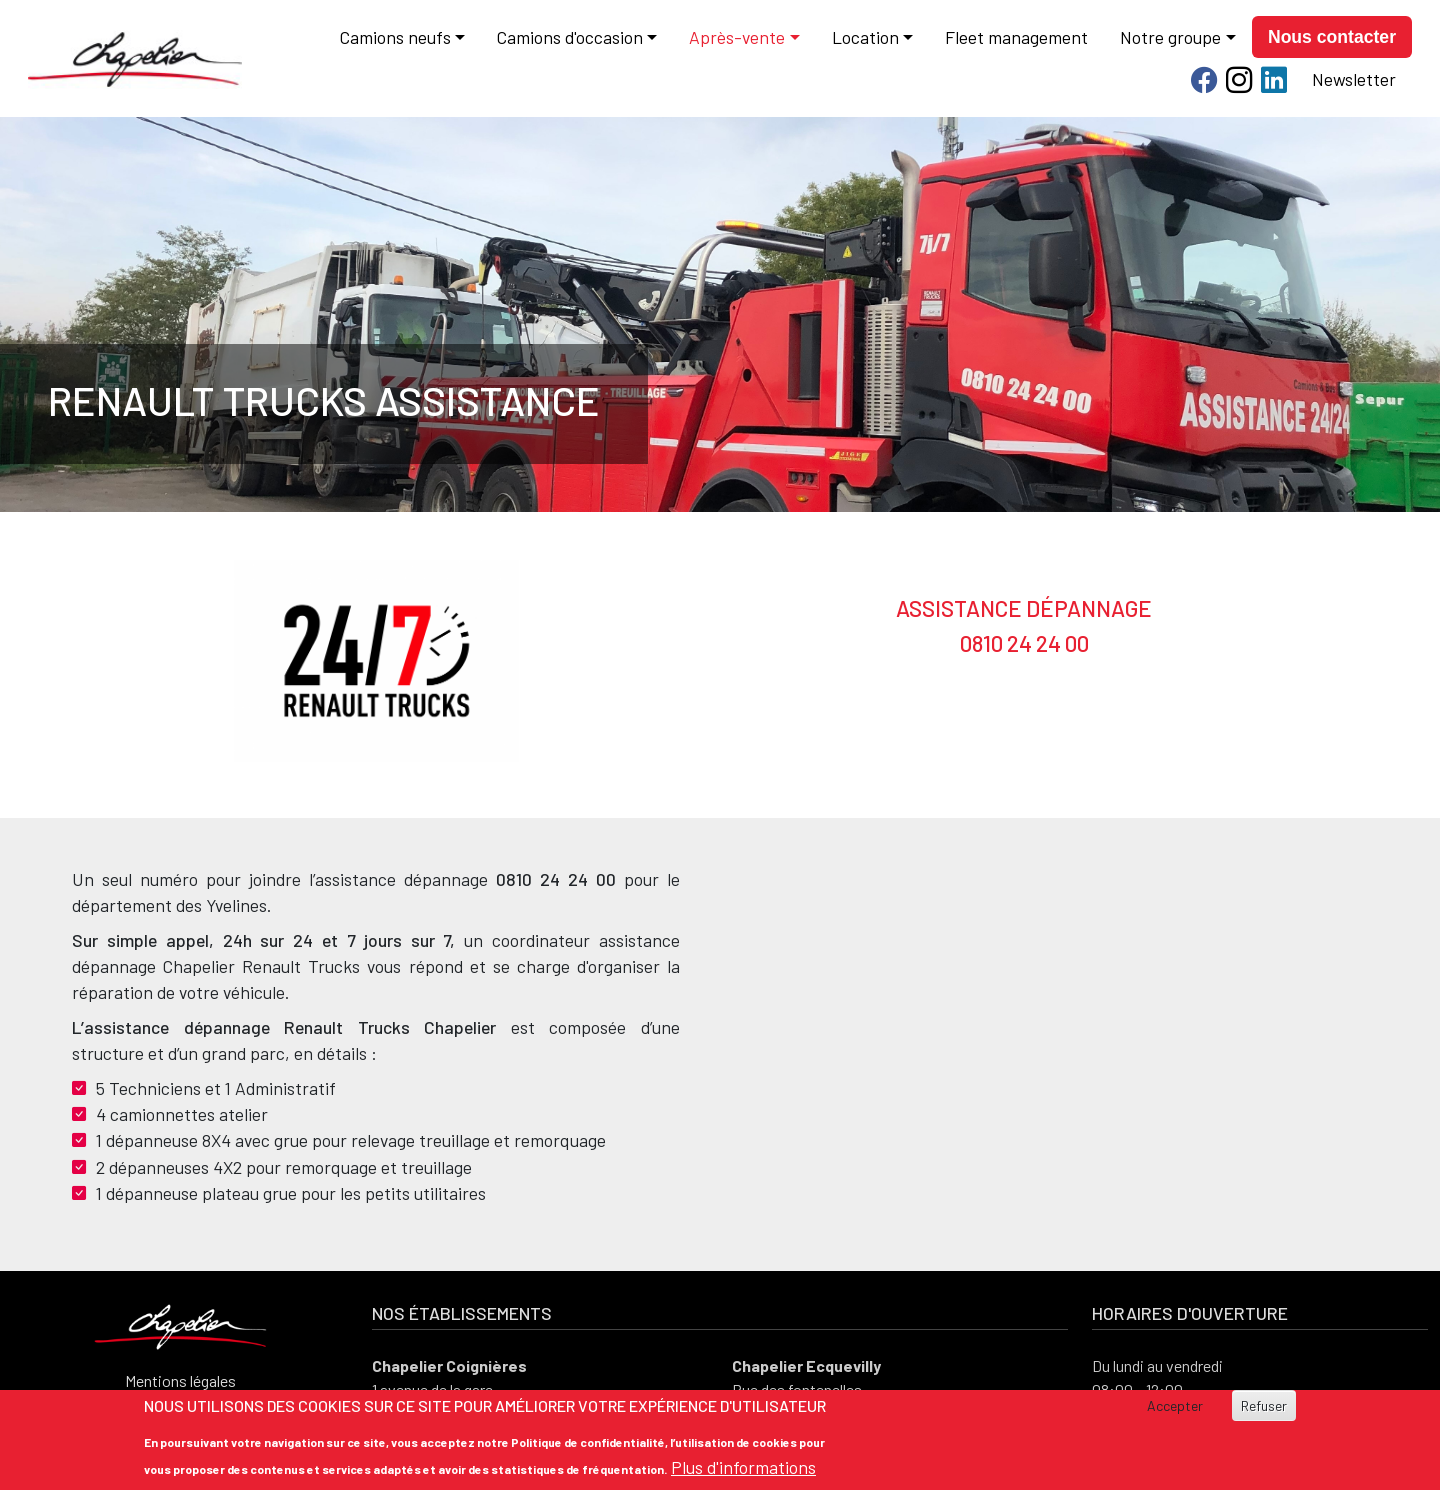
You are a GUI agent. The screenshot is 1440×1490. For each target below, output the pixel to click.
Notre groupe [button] (1170, 37)
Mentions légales (180, 1380)
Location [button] (865, 37)
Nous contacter (1332, 37)
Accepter (1175, 1405)
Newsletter (1354, 79)
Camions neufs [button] (395, 37)
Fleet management (1016, 37)
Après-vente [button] (737, 37)
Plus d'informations (743, 1467)
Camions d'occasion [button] (570, 37)
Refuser (1264, 1405)
